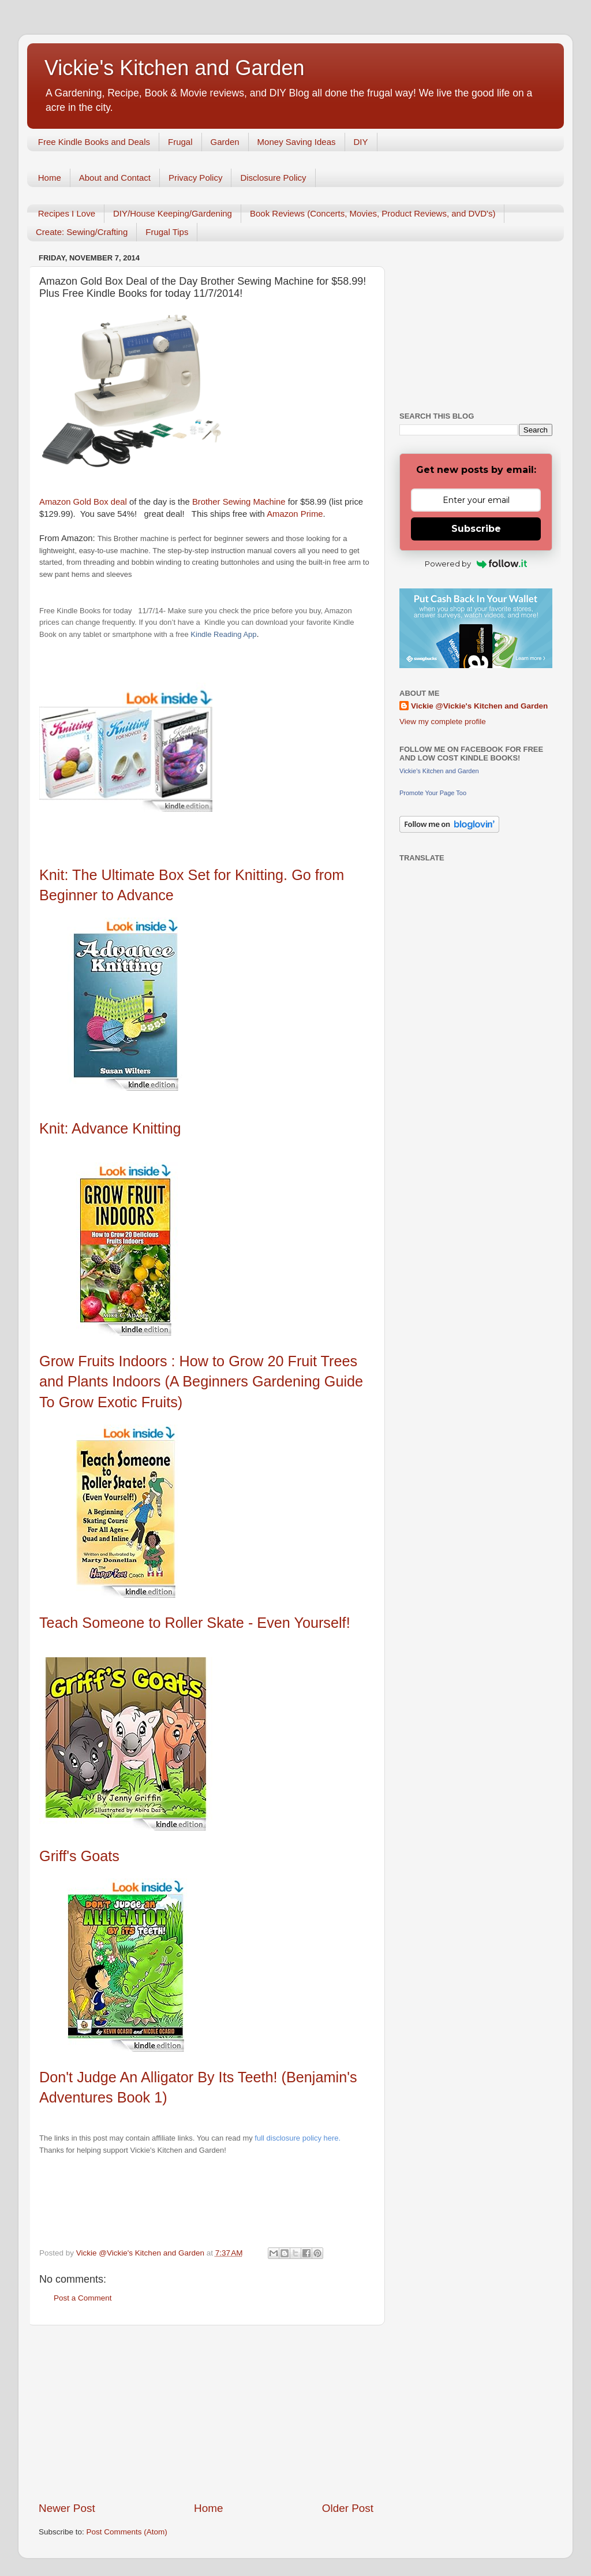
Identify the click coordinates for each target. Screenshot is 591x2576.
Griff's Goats (81, 1856)
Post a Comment (83, 2298)
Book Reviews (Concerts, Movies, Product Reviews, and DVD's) (373, 213)
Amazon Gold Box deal (83, 501)
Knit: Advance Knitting (110, 1128)
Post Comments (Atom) (127, 2531)
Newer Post (67, 2508)
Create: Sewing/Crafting (82, 232)
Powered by (476, 563)
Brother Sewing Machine (240, 501)
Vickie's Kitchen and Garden (174, 68)
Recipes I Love (66, 213)
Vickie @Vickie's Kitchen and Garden (479, 706)
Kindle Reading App (223, 634)
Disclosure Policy (273, 177)
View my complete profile (442, 721)
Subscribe (476, 528)
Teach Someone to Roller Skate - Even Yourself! (196, 1623)
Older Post (347, 2508)
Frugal (180, 142)
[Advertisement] (206, 2413)
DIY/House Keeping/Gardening (172, 213)
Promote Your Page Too (432, 792)
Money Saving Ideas (296, 142)
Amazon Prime (295, 514)
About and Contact (115, 177)
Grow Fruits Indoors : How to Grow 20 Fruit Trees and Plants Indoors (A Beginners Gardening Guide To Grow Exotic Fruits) (201, 1381)
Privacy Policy (195, 177)
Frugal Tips (166, 232)
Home (49, 177)
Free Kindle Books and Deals (94, 142)
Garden (225, 142)
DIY (361, 142)
